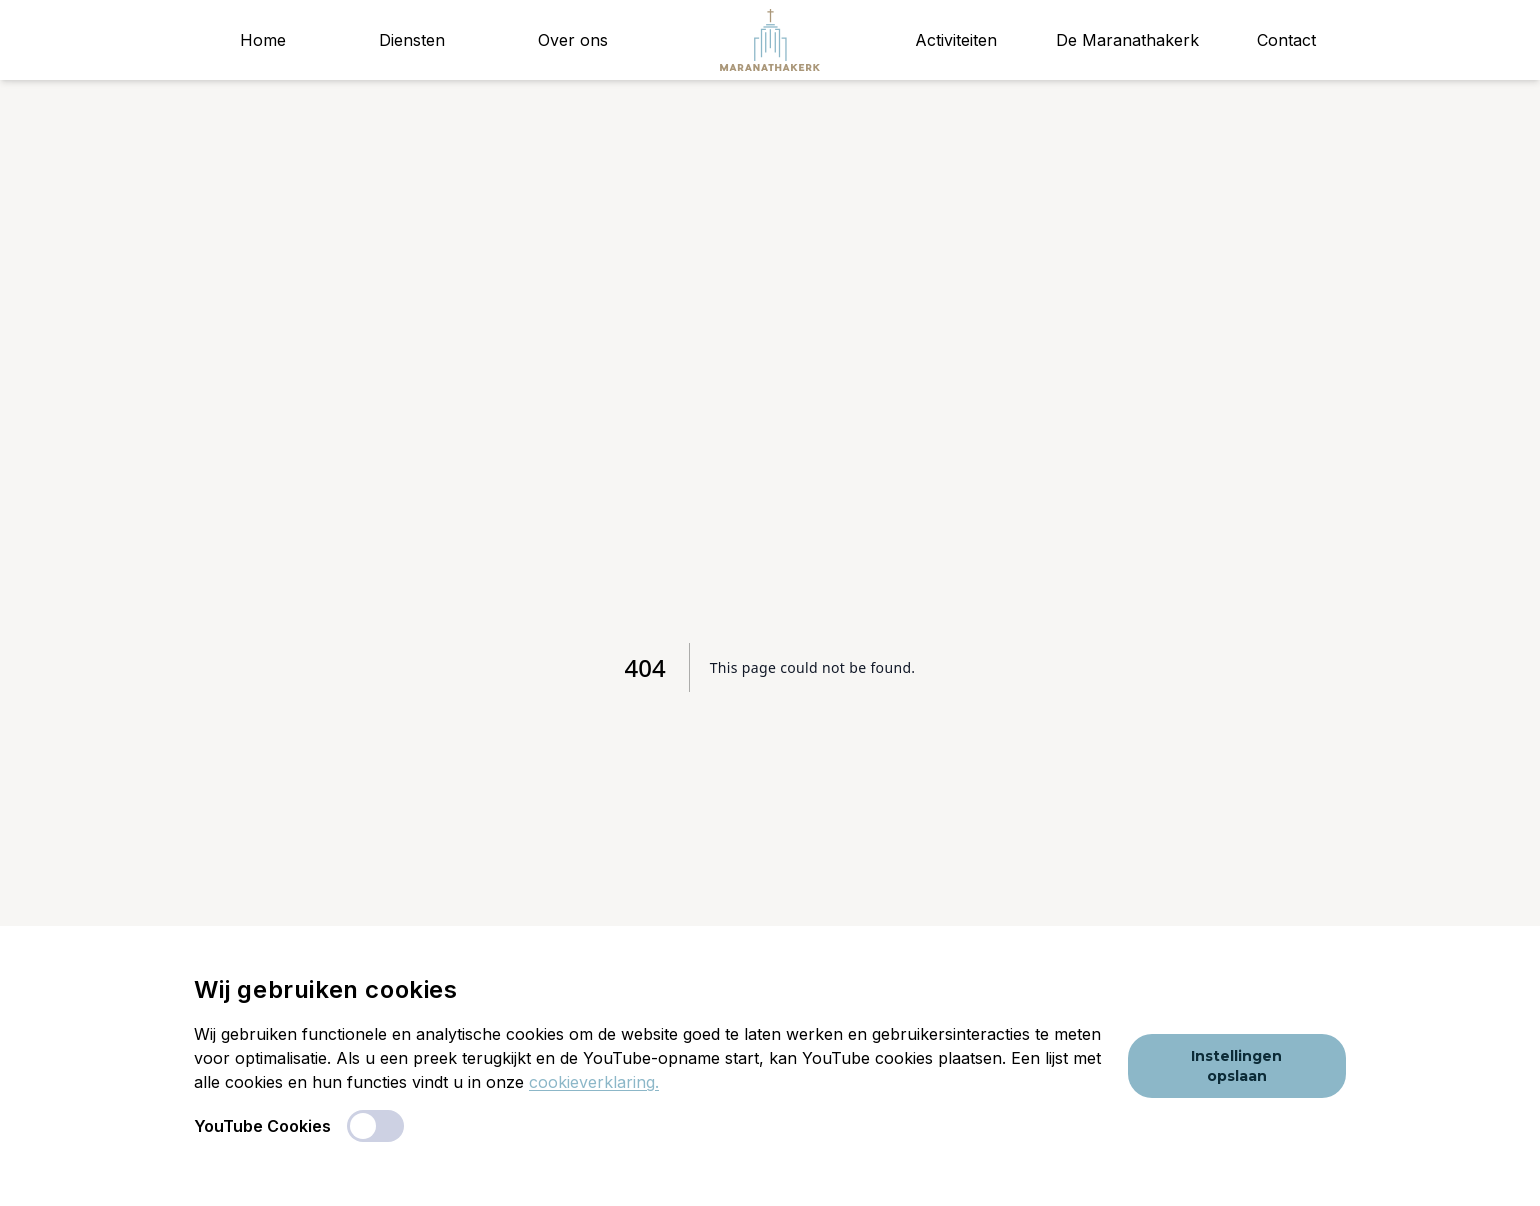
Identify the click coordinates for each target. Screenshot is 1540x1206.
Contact (1286, 40)
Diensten (412, 40)
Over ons (573, 40)
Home (263, 40)
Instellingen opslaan (1236, 1066)
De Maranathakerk (1127, 40)
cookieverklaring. (594, 1082)
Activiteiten (956, 40)
